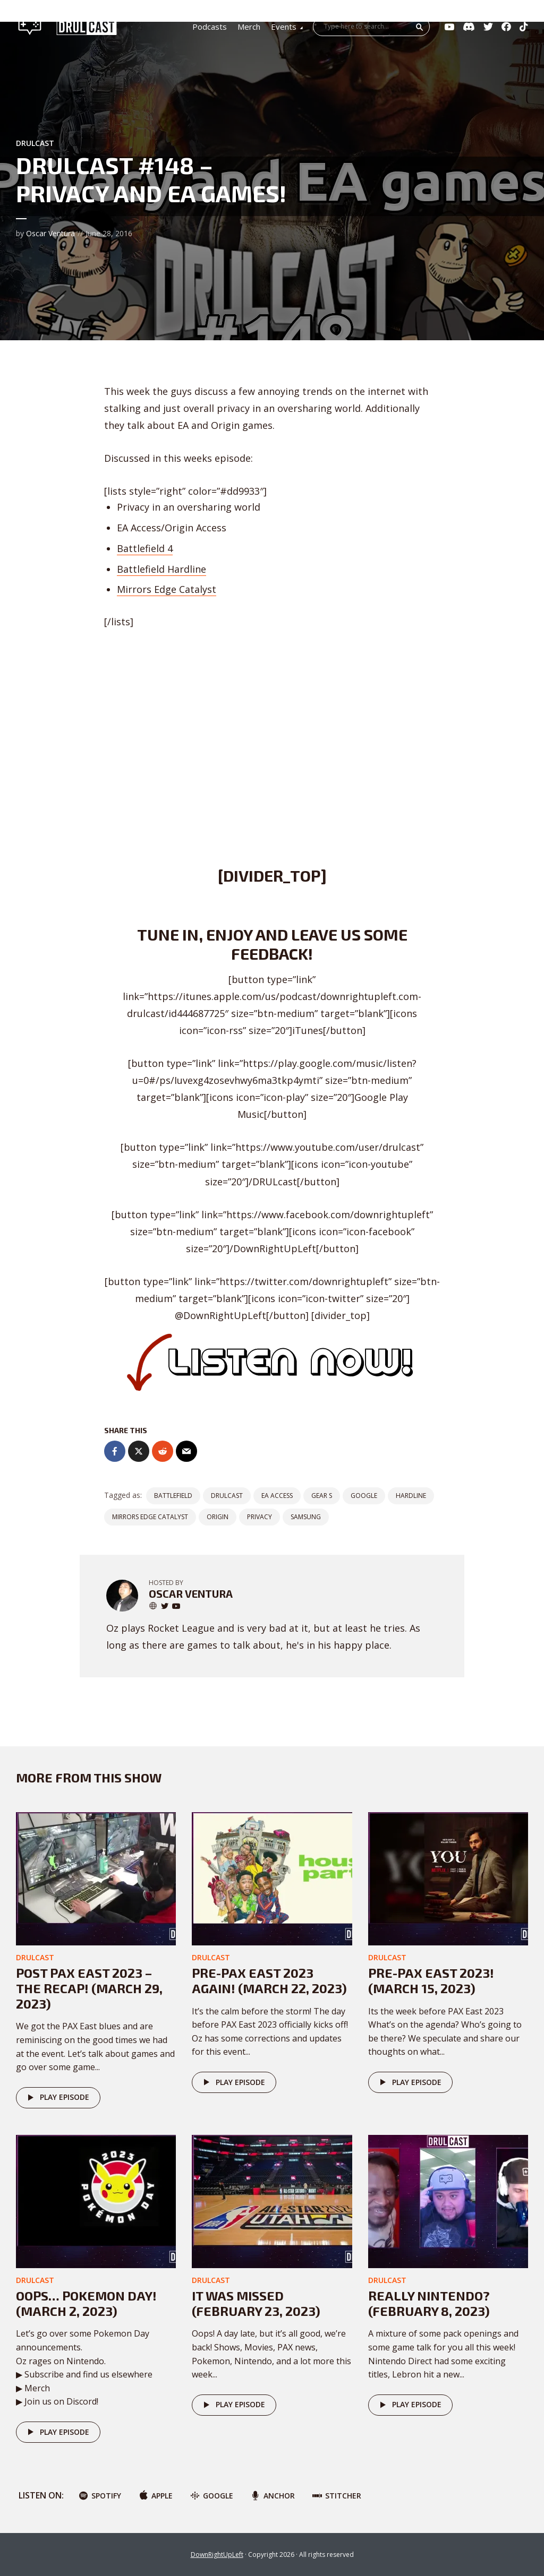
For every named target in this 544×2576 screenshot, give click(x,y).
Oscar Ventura (50, 233)
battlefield (173, 1495)
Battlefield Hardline (161, 569)
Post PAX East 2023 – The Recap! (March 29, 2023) (89, 1988)
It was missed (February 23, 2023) (256, 2303)
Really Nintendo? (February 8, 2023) (429, 2303)
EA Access (277, 1495)
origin (217, 1516)
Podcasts (209, 26)
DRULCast (227, 1495)
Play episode (56, 2097)
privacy (259, 1516)
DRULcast (35, 143)
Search (419, 27)
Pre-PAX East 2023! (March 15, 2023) (431, 1980)
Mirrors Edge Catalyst (166, 589)
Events (283, 26)
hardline (411, 1495)
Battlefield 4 (145, 548)
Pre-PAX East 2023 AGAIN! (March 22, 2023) (269, 1980)
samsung (306, 1516)
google (364, 1495)
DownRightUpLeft (217, 2554)
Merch (248, 26)
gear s (321, 1495)
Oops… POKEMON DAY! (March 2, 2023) (86, 2303)
